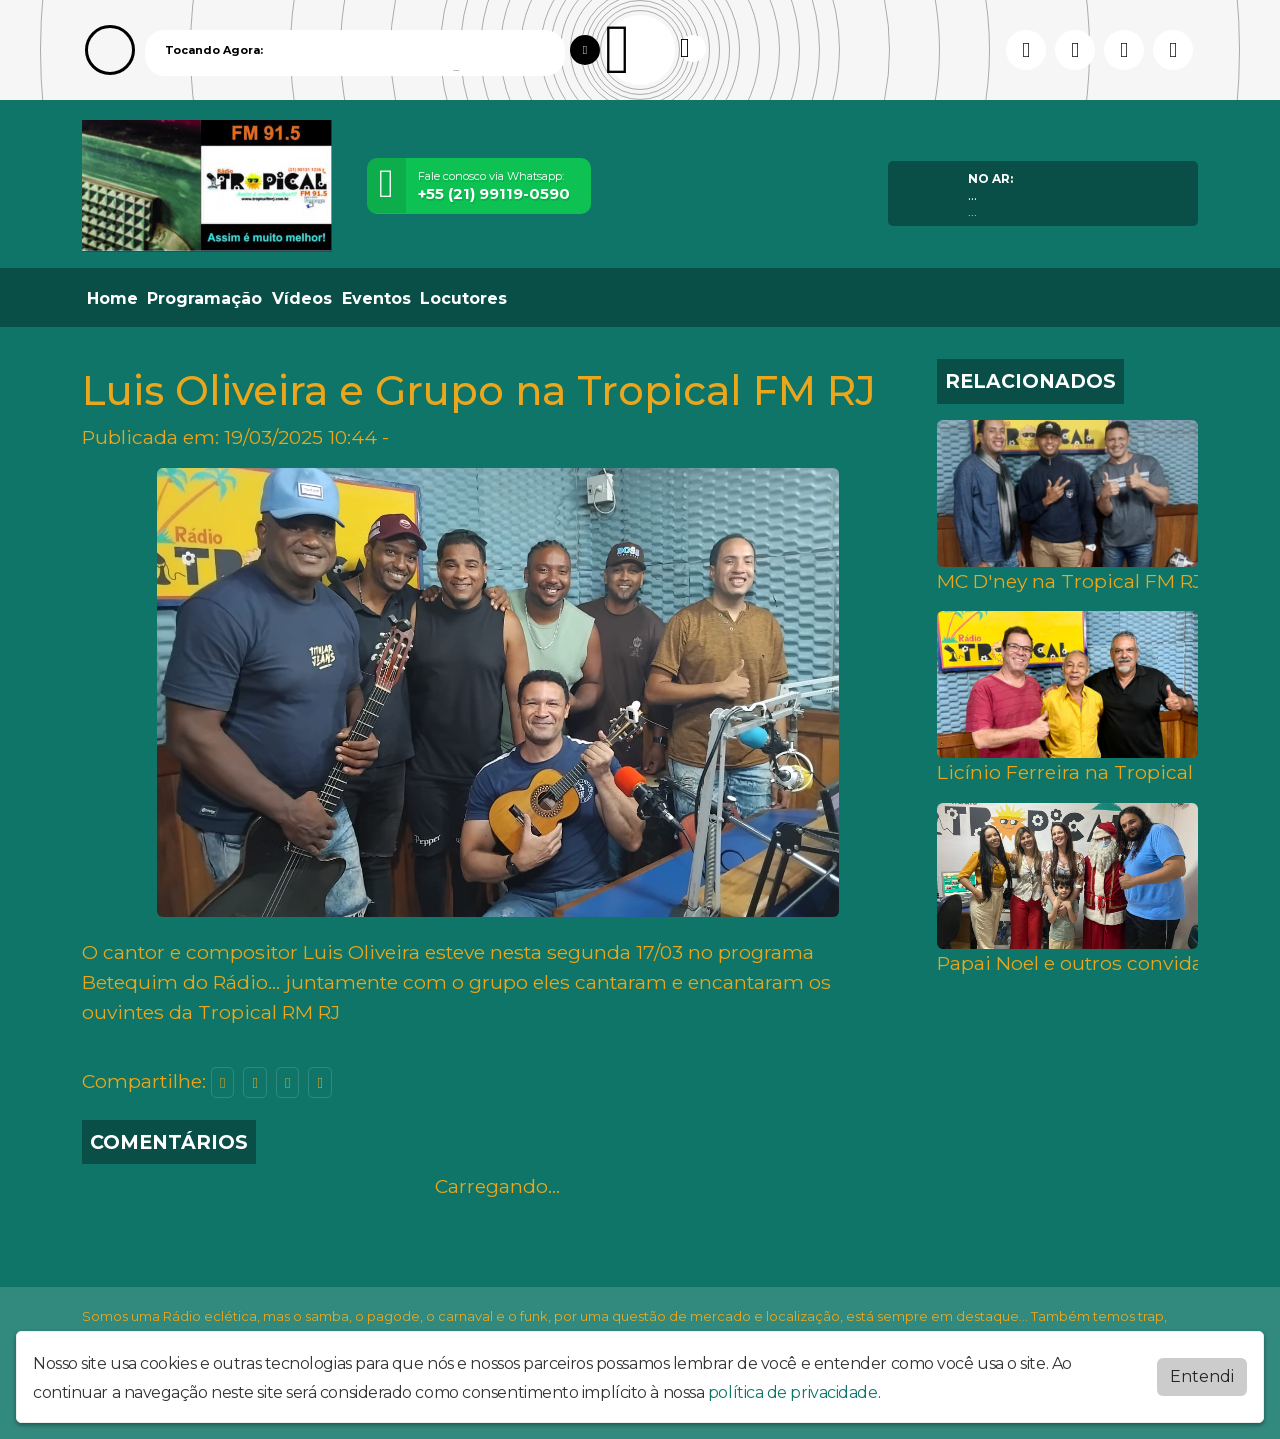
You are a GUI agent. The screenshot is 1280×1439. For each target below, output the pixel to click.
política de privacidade (793, 1392)
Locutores (463, 298)
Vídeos (302, 298)
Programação (204, 298)
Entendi (1202, 1376)
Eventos (376, 298)
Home (112, 298)
